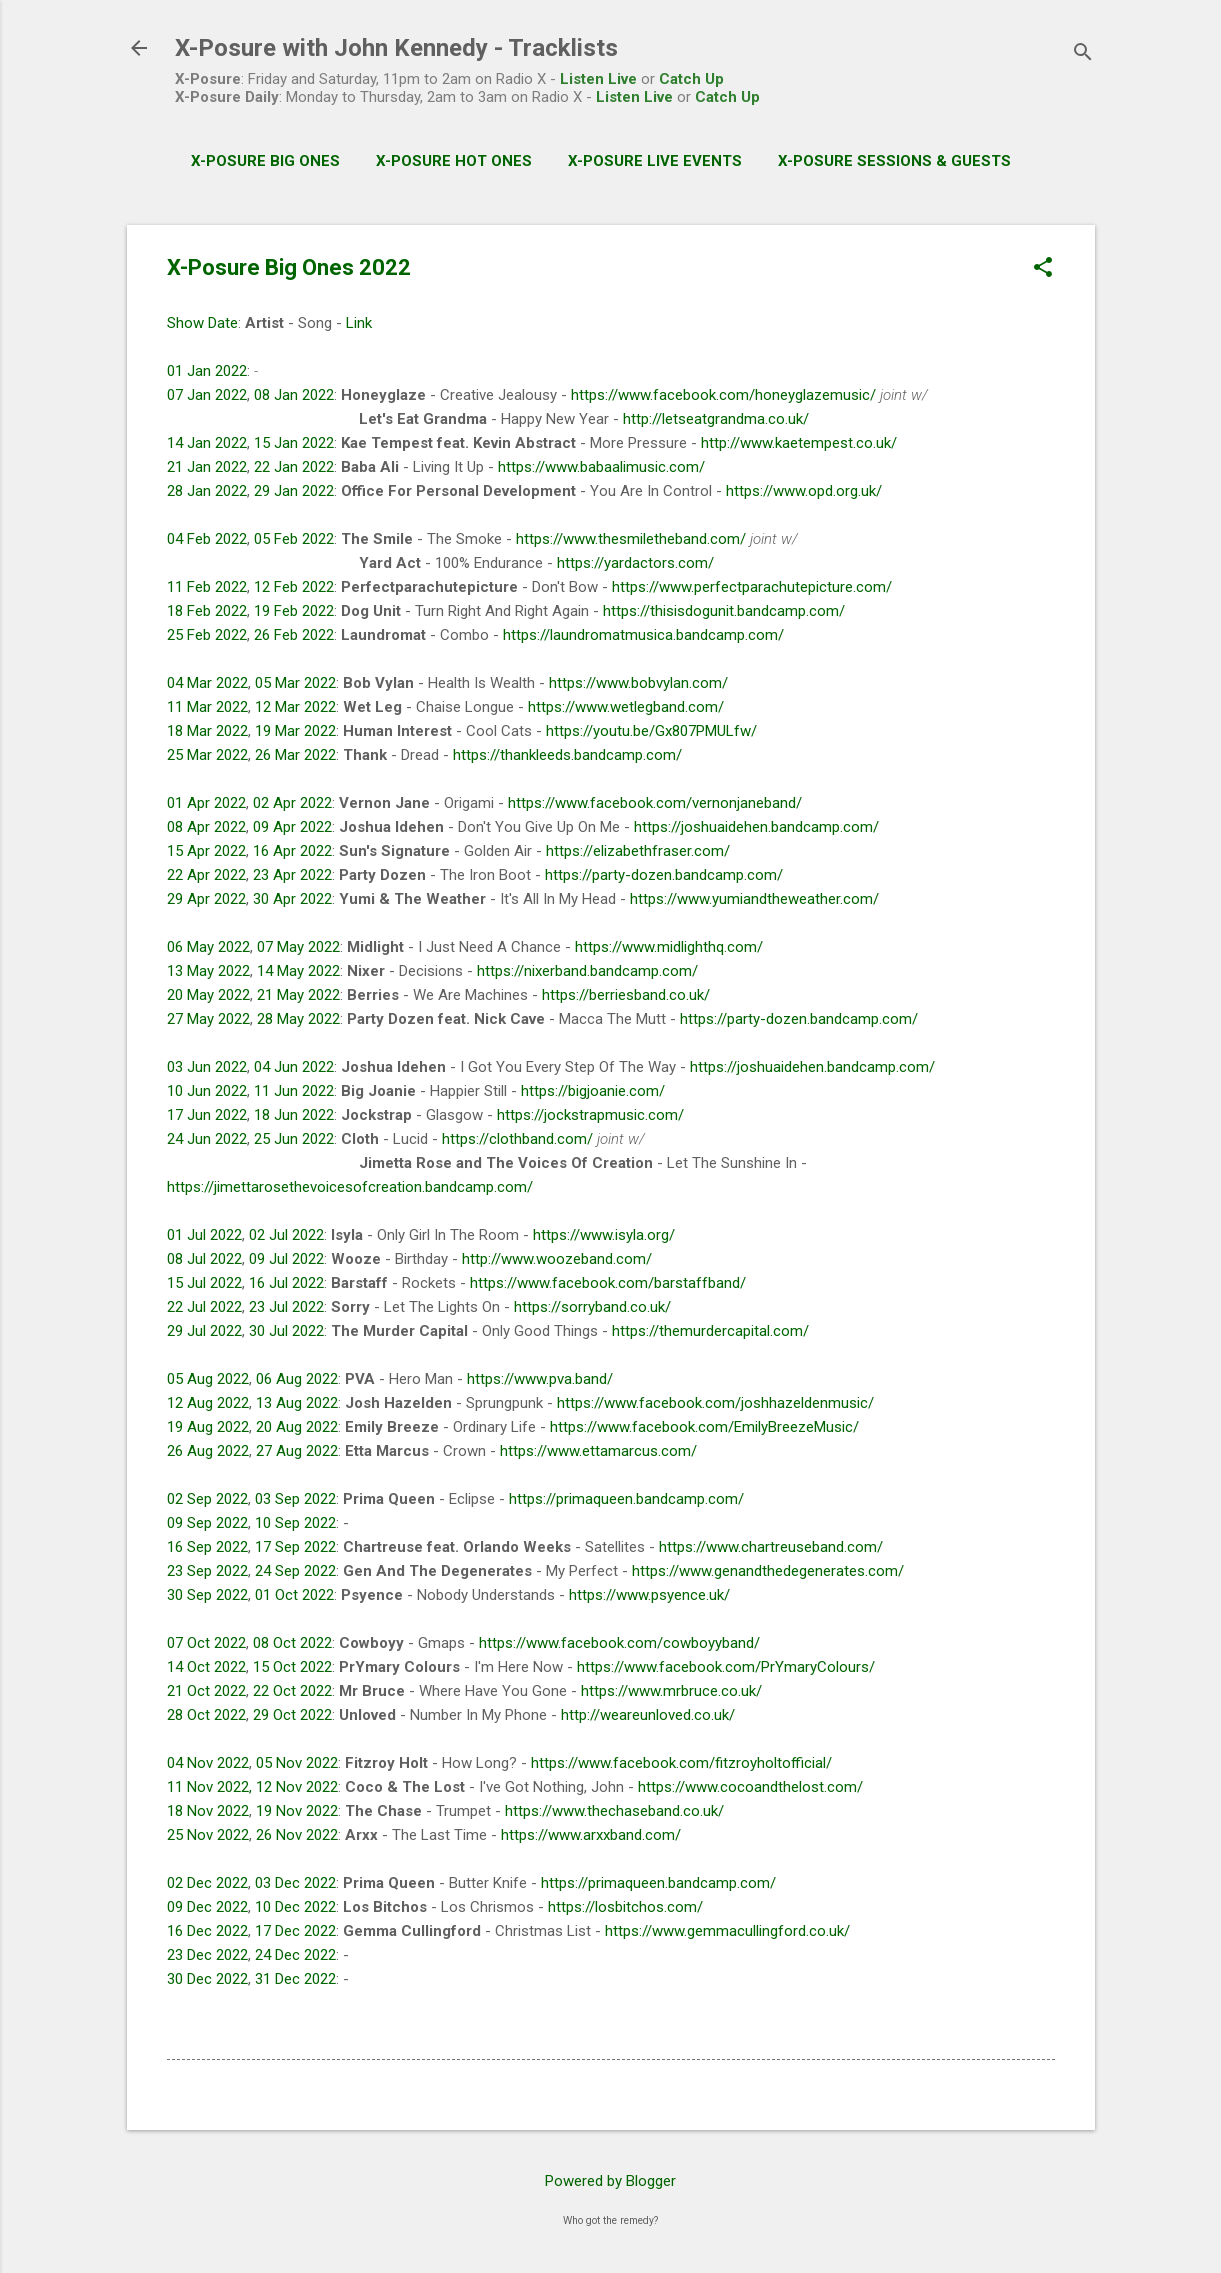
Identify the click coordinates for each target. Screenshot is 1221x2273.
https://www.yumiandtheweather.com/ (754, 899)
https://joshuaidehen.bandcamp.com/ (756, 827)
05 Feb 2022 (294, 539)
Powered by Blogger (610, 2181)
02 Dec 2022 (207, 1883)
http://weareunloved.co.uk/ (648, 1715)
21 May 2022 (298, 995)
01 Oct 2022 (294, 1595)
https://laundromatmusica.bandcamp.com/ (643, 635)
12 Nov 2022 (297, 1787)
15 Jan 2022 (294, 443)
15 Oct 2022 (292, 1667)
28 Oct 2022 (206, 1715)
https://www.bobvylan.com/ (638, 683)
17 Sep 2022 (295, 1547)
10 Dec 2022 (295, 1907)
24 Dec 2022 (295, 1955)
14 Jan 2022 (207, 443)
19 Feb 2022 (294, 611)
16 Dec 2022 (207, 1931)
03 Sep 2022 (295, 1499)
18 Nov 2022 (208, 1811)
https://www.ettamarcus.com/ (598, 1451)
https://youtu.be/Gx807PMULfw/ (651, 731)
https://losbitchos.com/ (625, 1907)
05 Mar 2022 (295, 683)
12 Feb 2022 (294, 587)
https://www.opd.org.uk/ (804, 491)
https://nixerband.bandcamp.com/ (587, 971)
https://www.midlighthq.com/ (669, 947)
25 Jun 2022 (294, 1139)
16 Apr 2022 (292, 851)
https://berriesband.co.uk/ (626, 995)
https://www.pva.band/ (540, 1379)
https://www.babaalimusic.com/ (601, 467)
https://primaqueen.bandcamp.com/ (626, 1499)
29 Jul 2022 (204, 1331)
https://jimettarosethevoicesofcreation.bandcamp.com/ (350, 1187)
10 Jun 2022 (207, 1091)
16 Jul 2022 (286, 1283)
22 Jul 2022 (204, 1307)
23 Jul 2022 (286, 1307)
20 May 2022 (208, 995)
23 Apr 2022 (292, 875)
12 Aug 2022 (208, 1403)
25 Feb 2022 (207, 635)
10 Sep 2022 (295, 1523)
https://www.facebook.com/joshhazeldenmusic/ (715, 1403)
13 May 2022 (208, 971)
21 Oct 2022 (206, 1691)
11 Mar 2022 (207, 707)
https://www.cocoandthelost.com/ (750, 1787)
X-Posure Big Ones (265, 161)
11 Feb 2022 (207, 587)
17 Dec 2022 (295, 1931)
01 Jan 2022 (207, 371)
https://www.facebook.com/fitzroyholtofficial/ (681, 1763)
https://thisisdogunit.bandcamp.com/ (724, 611)
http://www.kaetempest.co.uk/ (799, 443)
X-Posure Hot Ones (454, 161)
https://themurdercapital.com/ (710, 1331)
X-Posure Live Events (655, 161)
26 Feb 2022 (294, 635)
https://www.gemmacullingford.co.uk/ (727, 1931)
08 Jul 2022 (204, 1259)
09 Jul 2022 (286, 1259)
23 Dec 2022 (207, 1955)
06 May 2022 (208, 947)
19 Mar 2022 (295, 731)
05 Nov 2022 (297, 1763)
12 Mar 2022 (295, 707)
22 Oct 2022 (292, 1691)
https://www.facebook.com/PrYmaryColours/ (726, 1667)
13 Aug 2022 (297, 1403)
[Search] (1083, 54)
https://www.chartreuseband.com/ (771, 1547)
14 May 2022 (298, 971)
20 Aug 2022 (297, 1427)
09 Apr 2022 (292, 827)
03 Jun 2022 (207, 1067)
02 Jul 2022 (286, 1235)
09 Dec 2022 (207, 1907)
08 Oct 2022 (292, 1643)
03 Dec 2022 (295, 1883)
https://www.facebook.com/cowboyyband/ (619, 1643)
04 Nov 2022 (208, 1763)
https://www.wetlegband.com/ (626, 707)
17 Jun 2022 (207, 1115)
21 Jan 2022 (207, 467)
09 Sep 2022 (207, 1523)
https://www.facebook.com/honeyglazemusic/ (723, 395)
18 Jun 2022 (294, 1115)
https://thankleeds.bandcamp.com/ (567, 755)
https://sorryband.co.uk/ (592, 1307)
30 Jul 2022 (286, 1331)
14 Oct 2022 (206, 1667)
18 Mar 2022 (207, 731)
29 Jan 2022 (294, 491)
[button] (1043, 269)
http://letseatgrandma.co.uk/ (716, 419)
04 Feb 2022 (207, 539)
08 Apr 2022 (206, 827)
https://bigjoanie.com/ (593, 1091)
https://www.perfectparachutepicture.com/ (752, 587)
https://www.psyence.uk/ (649, 1595)
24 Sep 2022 (295, 1571)
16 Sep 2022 (207, 1547)
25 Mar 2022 (207, 755)
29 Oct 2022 (292, 1715)
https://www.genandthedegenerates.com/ (768, 1571)
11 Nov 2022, (209, 1787)
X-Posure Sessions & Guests (894, 161)
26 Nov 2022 (297, 1835)
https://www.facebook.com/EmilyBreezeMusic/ (704, 1427)
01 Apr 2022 (206, 803)
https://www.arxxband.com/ (591, 1835)
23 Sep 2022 (207, 1571)
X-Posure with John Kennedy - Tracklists (396, 48)
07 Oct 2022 (206, 1643)
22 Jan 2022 (294, 467)
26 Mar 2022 (295, 755)
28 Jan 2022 (207, 491)
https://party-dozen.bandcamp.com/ (664, 875)
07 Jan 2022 (207, 395)
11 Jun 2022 (294, 1091)
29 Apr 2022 (206, 899)
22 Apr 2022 (206, 875)
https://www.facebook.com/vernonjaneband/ (655, 803)
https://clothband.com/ (517, 1139)
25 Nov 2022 (208, 1835)
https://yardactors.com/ (635, 563)
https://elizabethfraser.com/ (638, 851)
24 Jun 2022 (207, 1139)
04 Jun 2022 (294, 1067)
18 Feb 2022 (207, 611)
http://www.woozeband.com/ (557, 1259)
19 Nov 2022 (297, 1811)
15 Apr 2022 (206, 851)
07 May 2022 (298, 947)
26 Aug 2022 (208, 1451)
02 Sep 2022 (207, 1499)
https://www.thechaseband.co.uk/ (614, 1811)
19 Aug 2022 (208, 1427)
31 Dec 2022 (295, 1979)
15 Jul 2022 (204, 1283)
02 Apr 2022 (292, 803)
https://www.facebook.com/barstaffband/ (608, 1283)
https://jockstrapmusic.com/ (590, 1115)
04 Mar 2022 (207, 683)
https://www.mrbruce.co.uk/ (671, 1691)
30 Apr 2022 (292, 899)
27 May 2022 (208, 1019)
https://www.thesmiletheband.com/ (631, 539)
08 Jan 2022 (294, 395)
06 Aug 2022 (297, 1379)
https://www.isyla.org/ (604, 1235)
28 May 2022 (298, 1019)
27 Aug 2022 (297, 1451)
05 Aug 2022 (208, 1379)
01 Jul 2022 (204, 1235)
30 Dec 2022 (207, 1979)
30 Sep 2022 (207, 1595)
